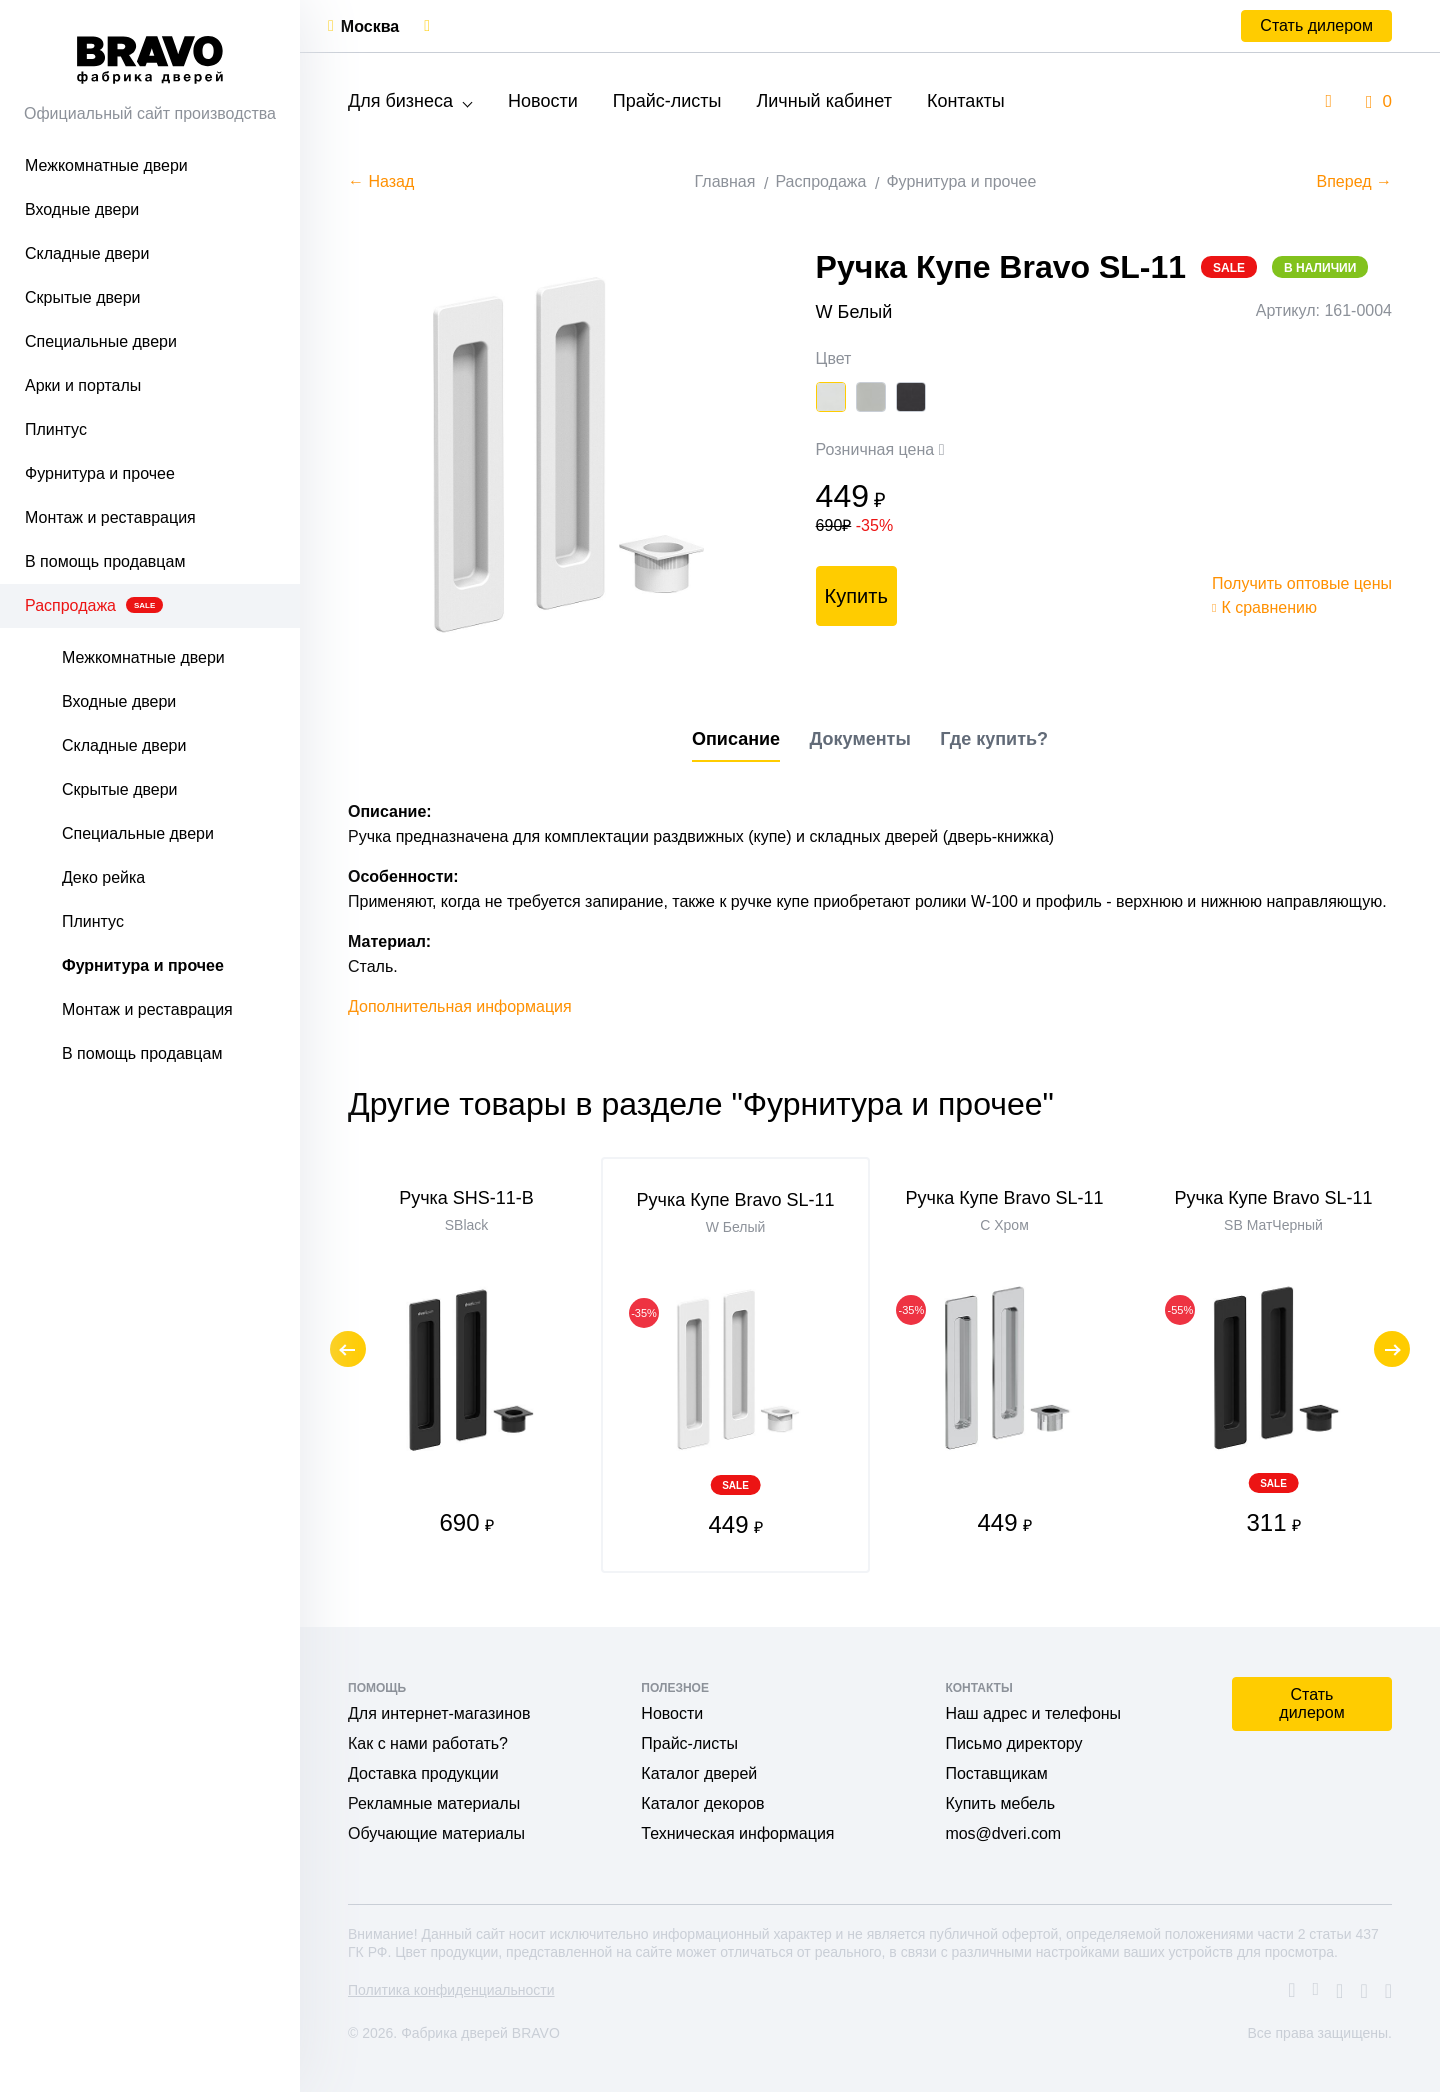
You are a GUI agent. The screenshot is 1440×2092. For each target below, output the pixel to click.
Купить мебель (1000, 1803)
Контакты (966, 101)
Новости (543, 101)
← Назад (381, 181)
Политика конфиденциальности (451, 1990)
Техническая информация (737, 1833)
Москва (370, 26)
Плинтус (56, 429)
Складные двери (87, 253)
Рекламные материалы (434, 1803)
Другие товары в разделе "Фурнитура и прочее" (701, 1104)
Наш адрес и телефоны (1033, 1713)
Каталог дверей (699, 1773)
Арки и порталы (83, 385)
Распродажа (94, 605)
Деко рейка (103, 877)
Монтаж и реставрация (110, 517)
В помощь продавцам (105, 561)
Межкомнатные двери (106, 165)
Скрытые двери (83, 297)
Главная (725, 181)
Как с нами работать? (428, 1743)
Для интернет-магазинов (439, 1713)
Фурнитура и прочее (100, 473)
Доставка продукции (423, 1773)
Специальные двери (101, 341)
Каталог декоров (702, 1803)
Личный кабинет (823, 101)
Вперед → (1354, 181)
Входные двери (82, 209)
